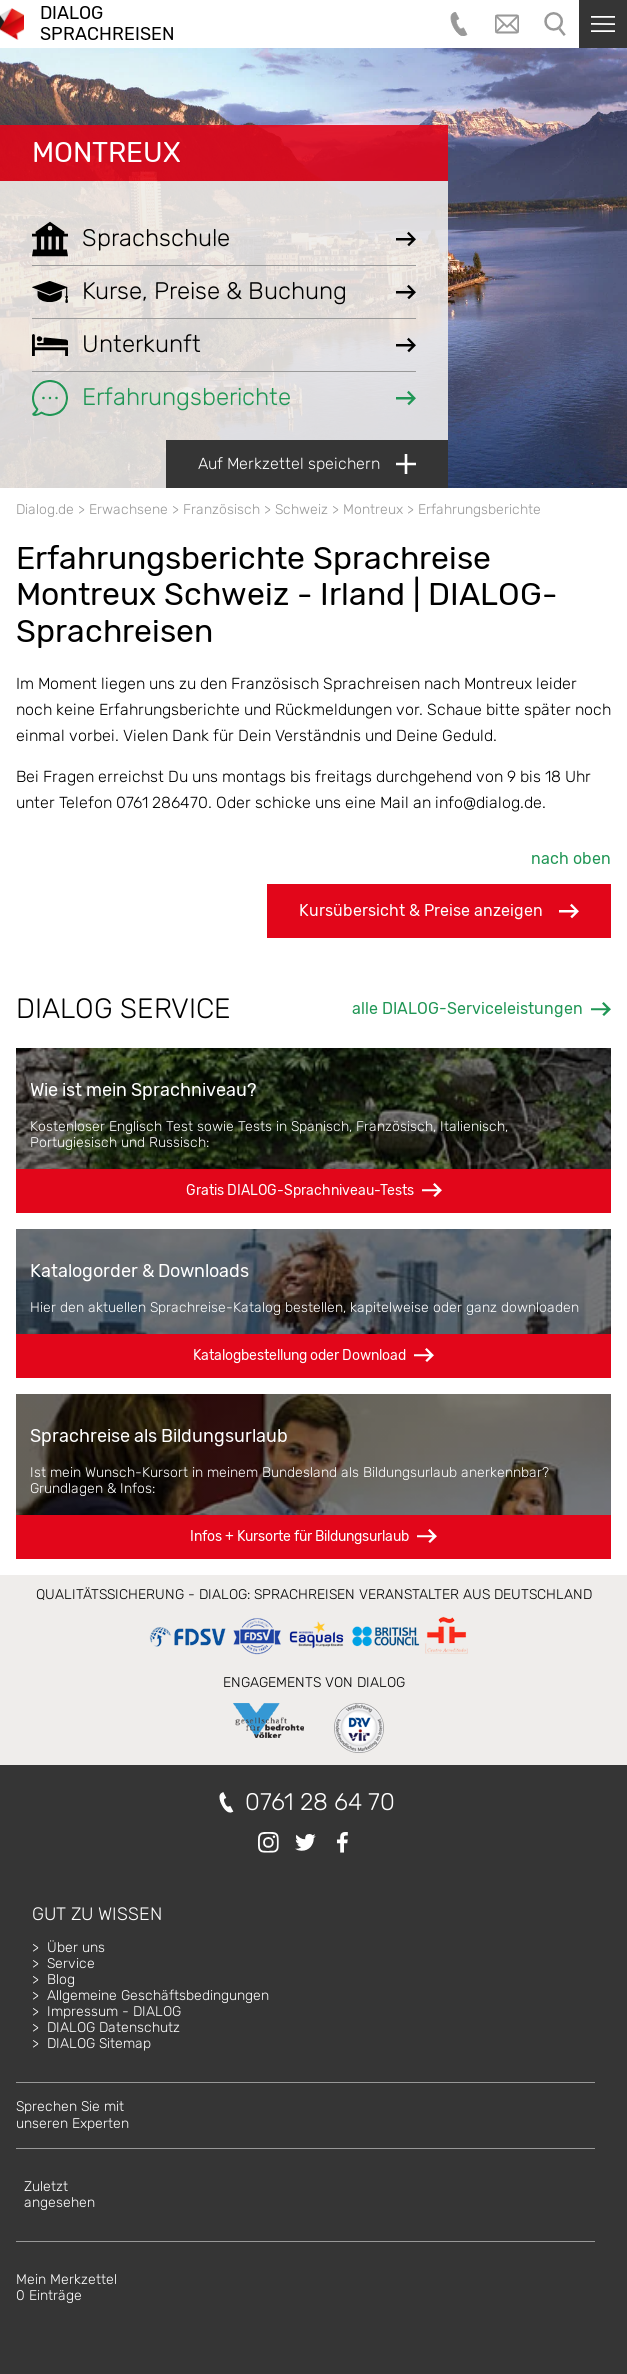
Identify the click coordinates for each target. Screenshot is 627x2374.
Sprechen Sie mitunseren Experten (72, 2114)
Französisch (221, 509)
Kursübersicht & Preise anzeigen (439, 911)
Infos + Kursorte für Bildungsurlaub (299, 1536)
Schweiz (301, 509)
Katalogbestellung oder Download (299, 1355)
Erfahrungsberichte (479, 509)
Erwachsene (128, 509)
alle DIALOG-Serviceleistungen (467, 1008)
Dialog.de (45, 509)
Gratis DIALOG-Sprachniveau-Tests (300, 1190)
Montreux (106, 152)
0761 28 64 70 (320, 1802)
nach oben (571, 858)
